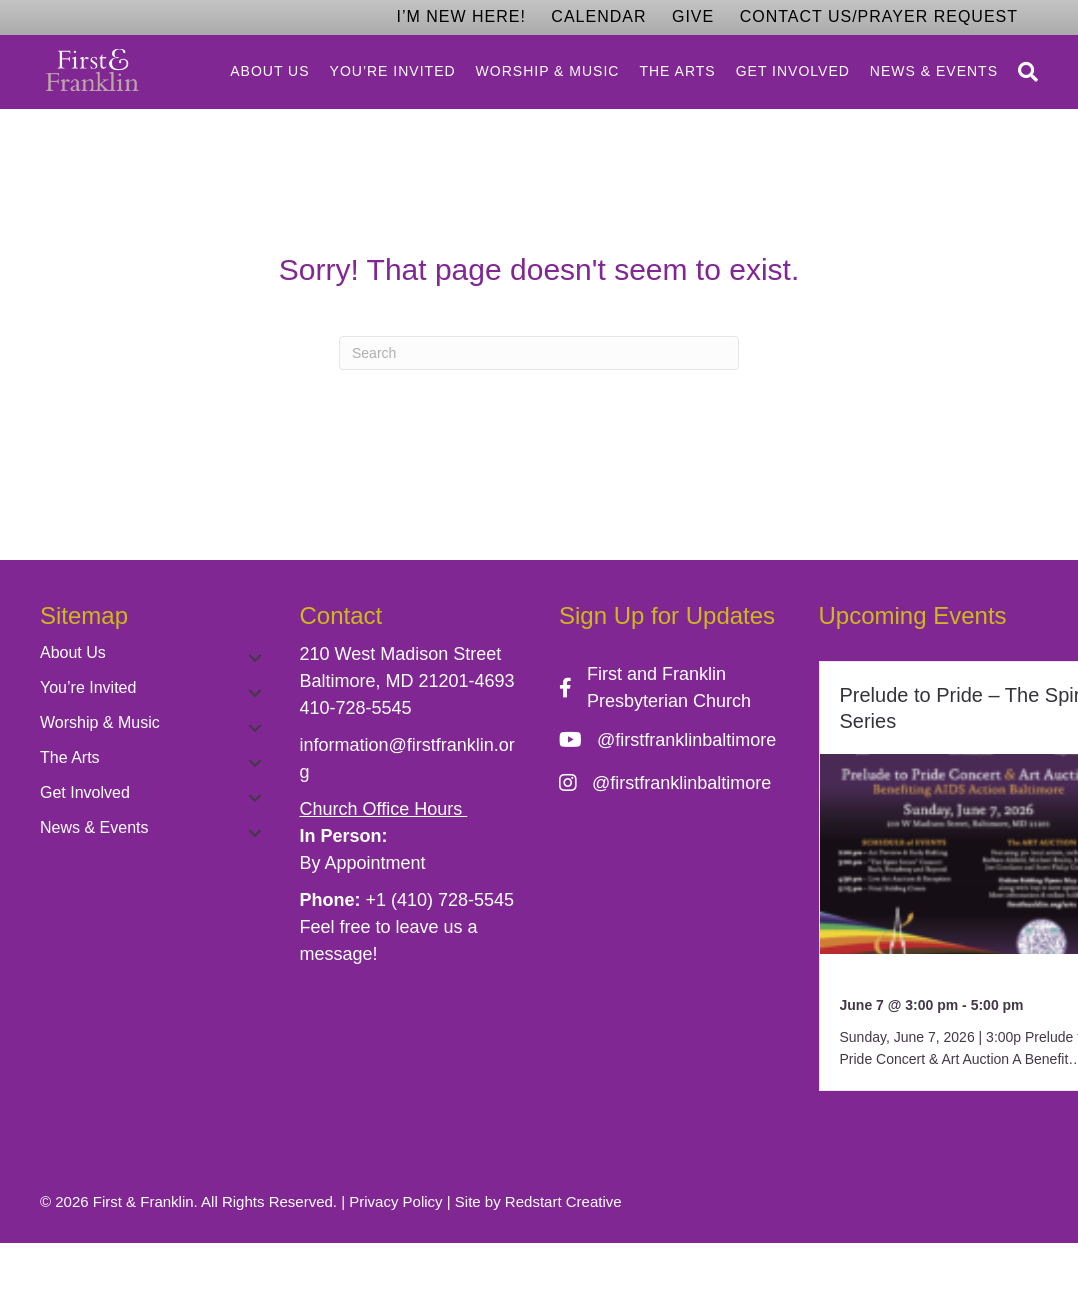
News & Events (934, 71)
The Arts (677, 71)
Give (693, 16)
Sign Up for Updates (667, 615)
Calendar (598, 16)
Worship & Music (548, 71)
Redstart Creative (563, 1201)
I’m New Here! (460, 16)
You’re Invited (393, 71)
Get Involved (793, 71)
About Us (269, 71)
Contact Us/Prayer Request (879, 16)
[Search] (1023, 72)
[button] (255, 658)
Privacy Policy (395, 1201)
